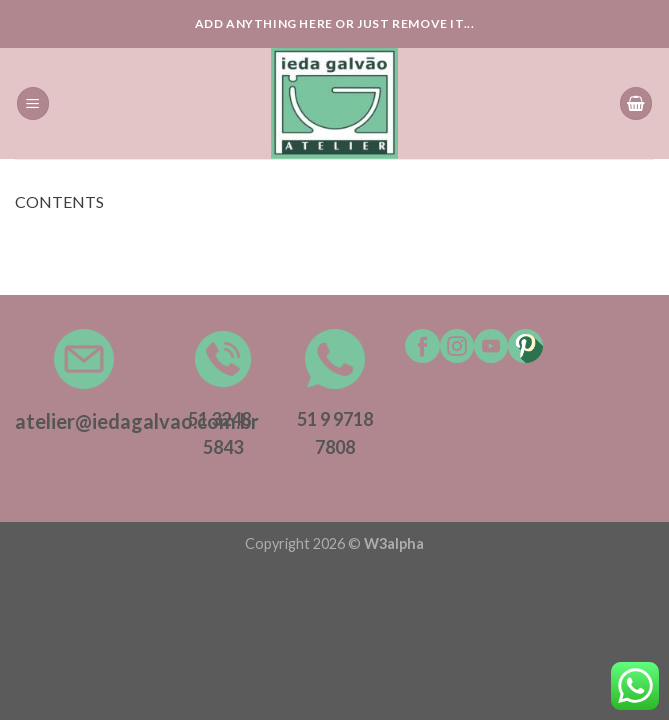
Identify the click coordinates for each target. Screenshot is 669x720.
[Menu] (33, 103)
